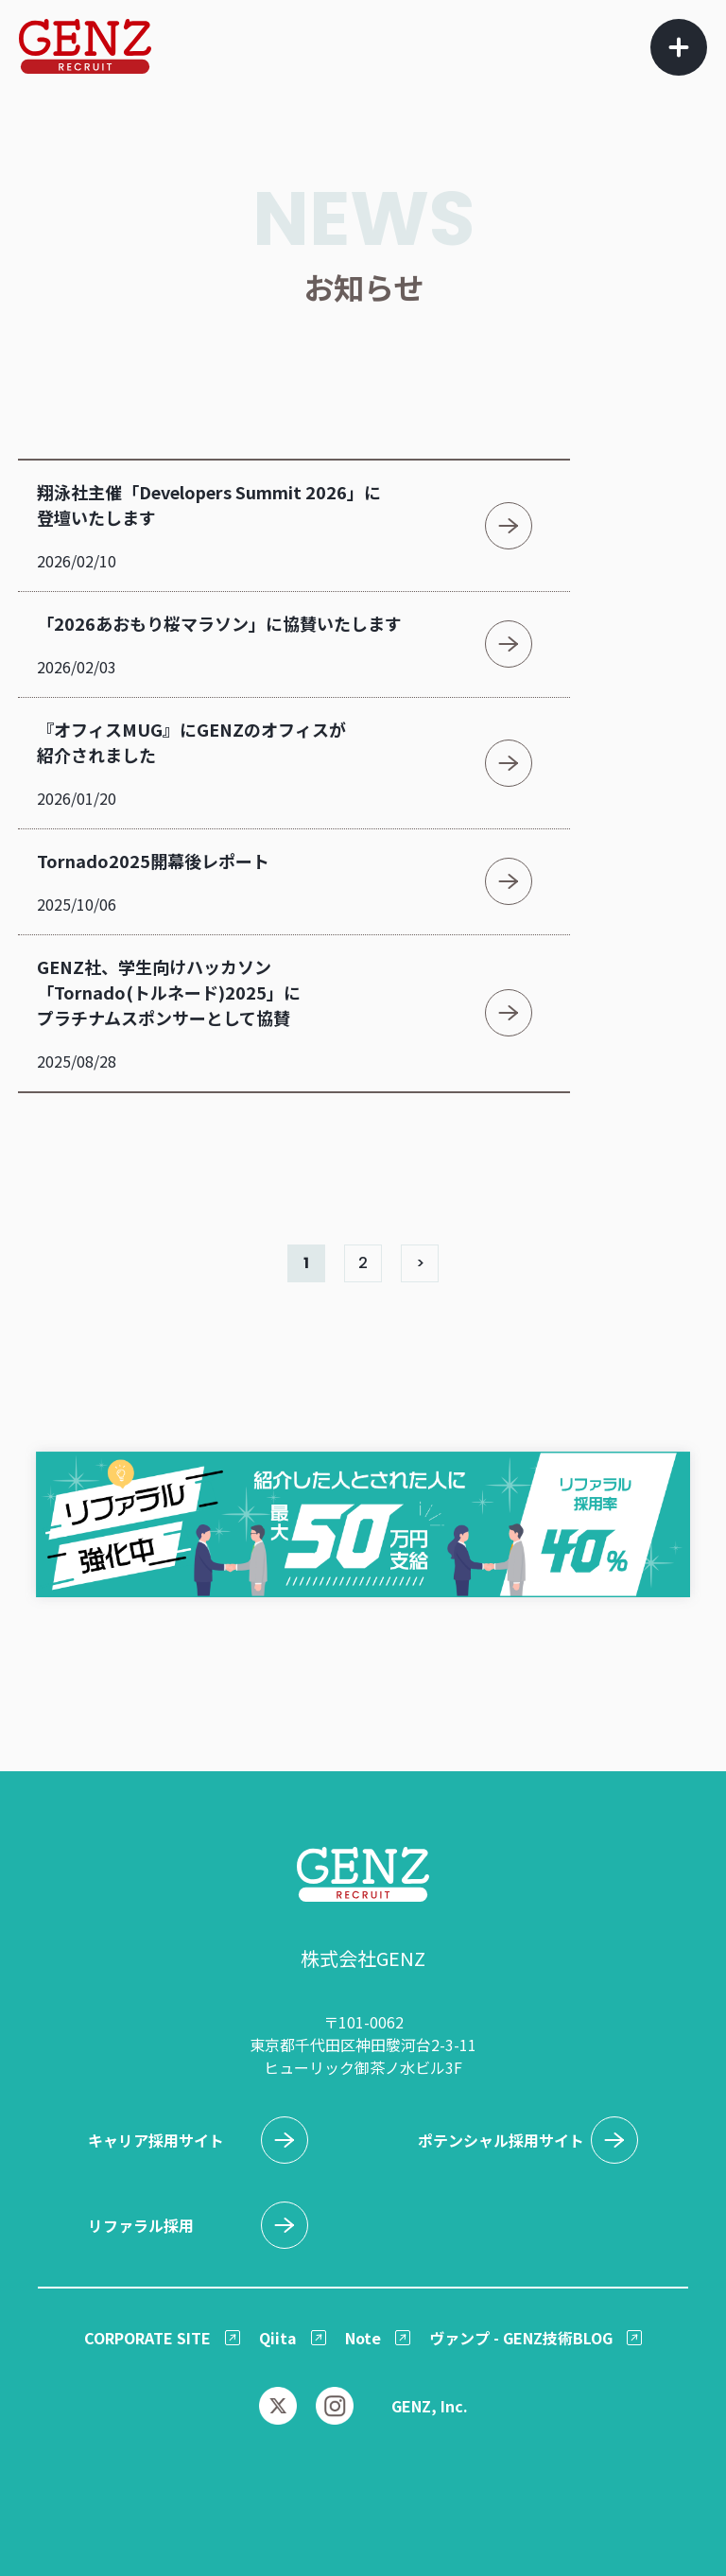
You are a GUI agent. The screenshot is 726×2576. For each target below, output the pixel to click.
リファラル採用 (141, 2225)
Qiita (278, 2337)
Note (363, 2337)
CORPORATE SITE (147, 2337)
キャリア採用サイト (156, 2140)
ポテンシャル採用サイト (501, 2140)
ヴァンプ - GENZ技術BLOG (521, 2337)
